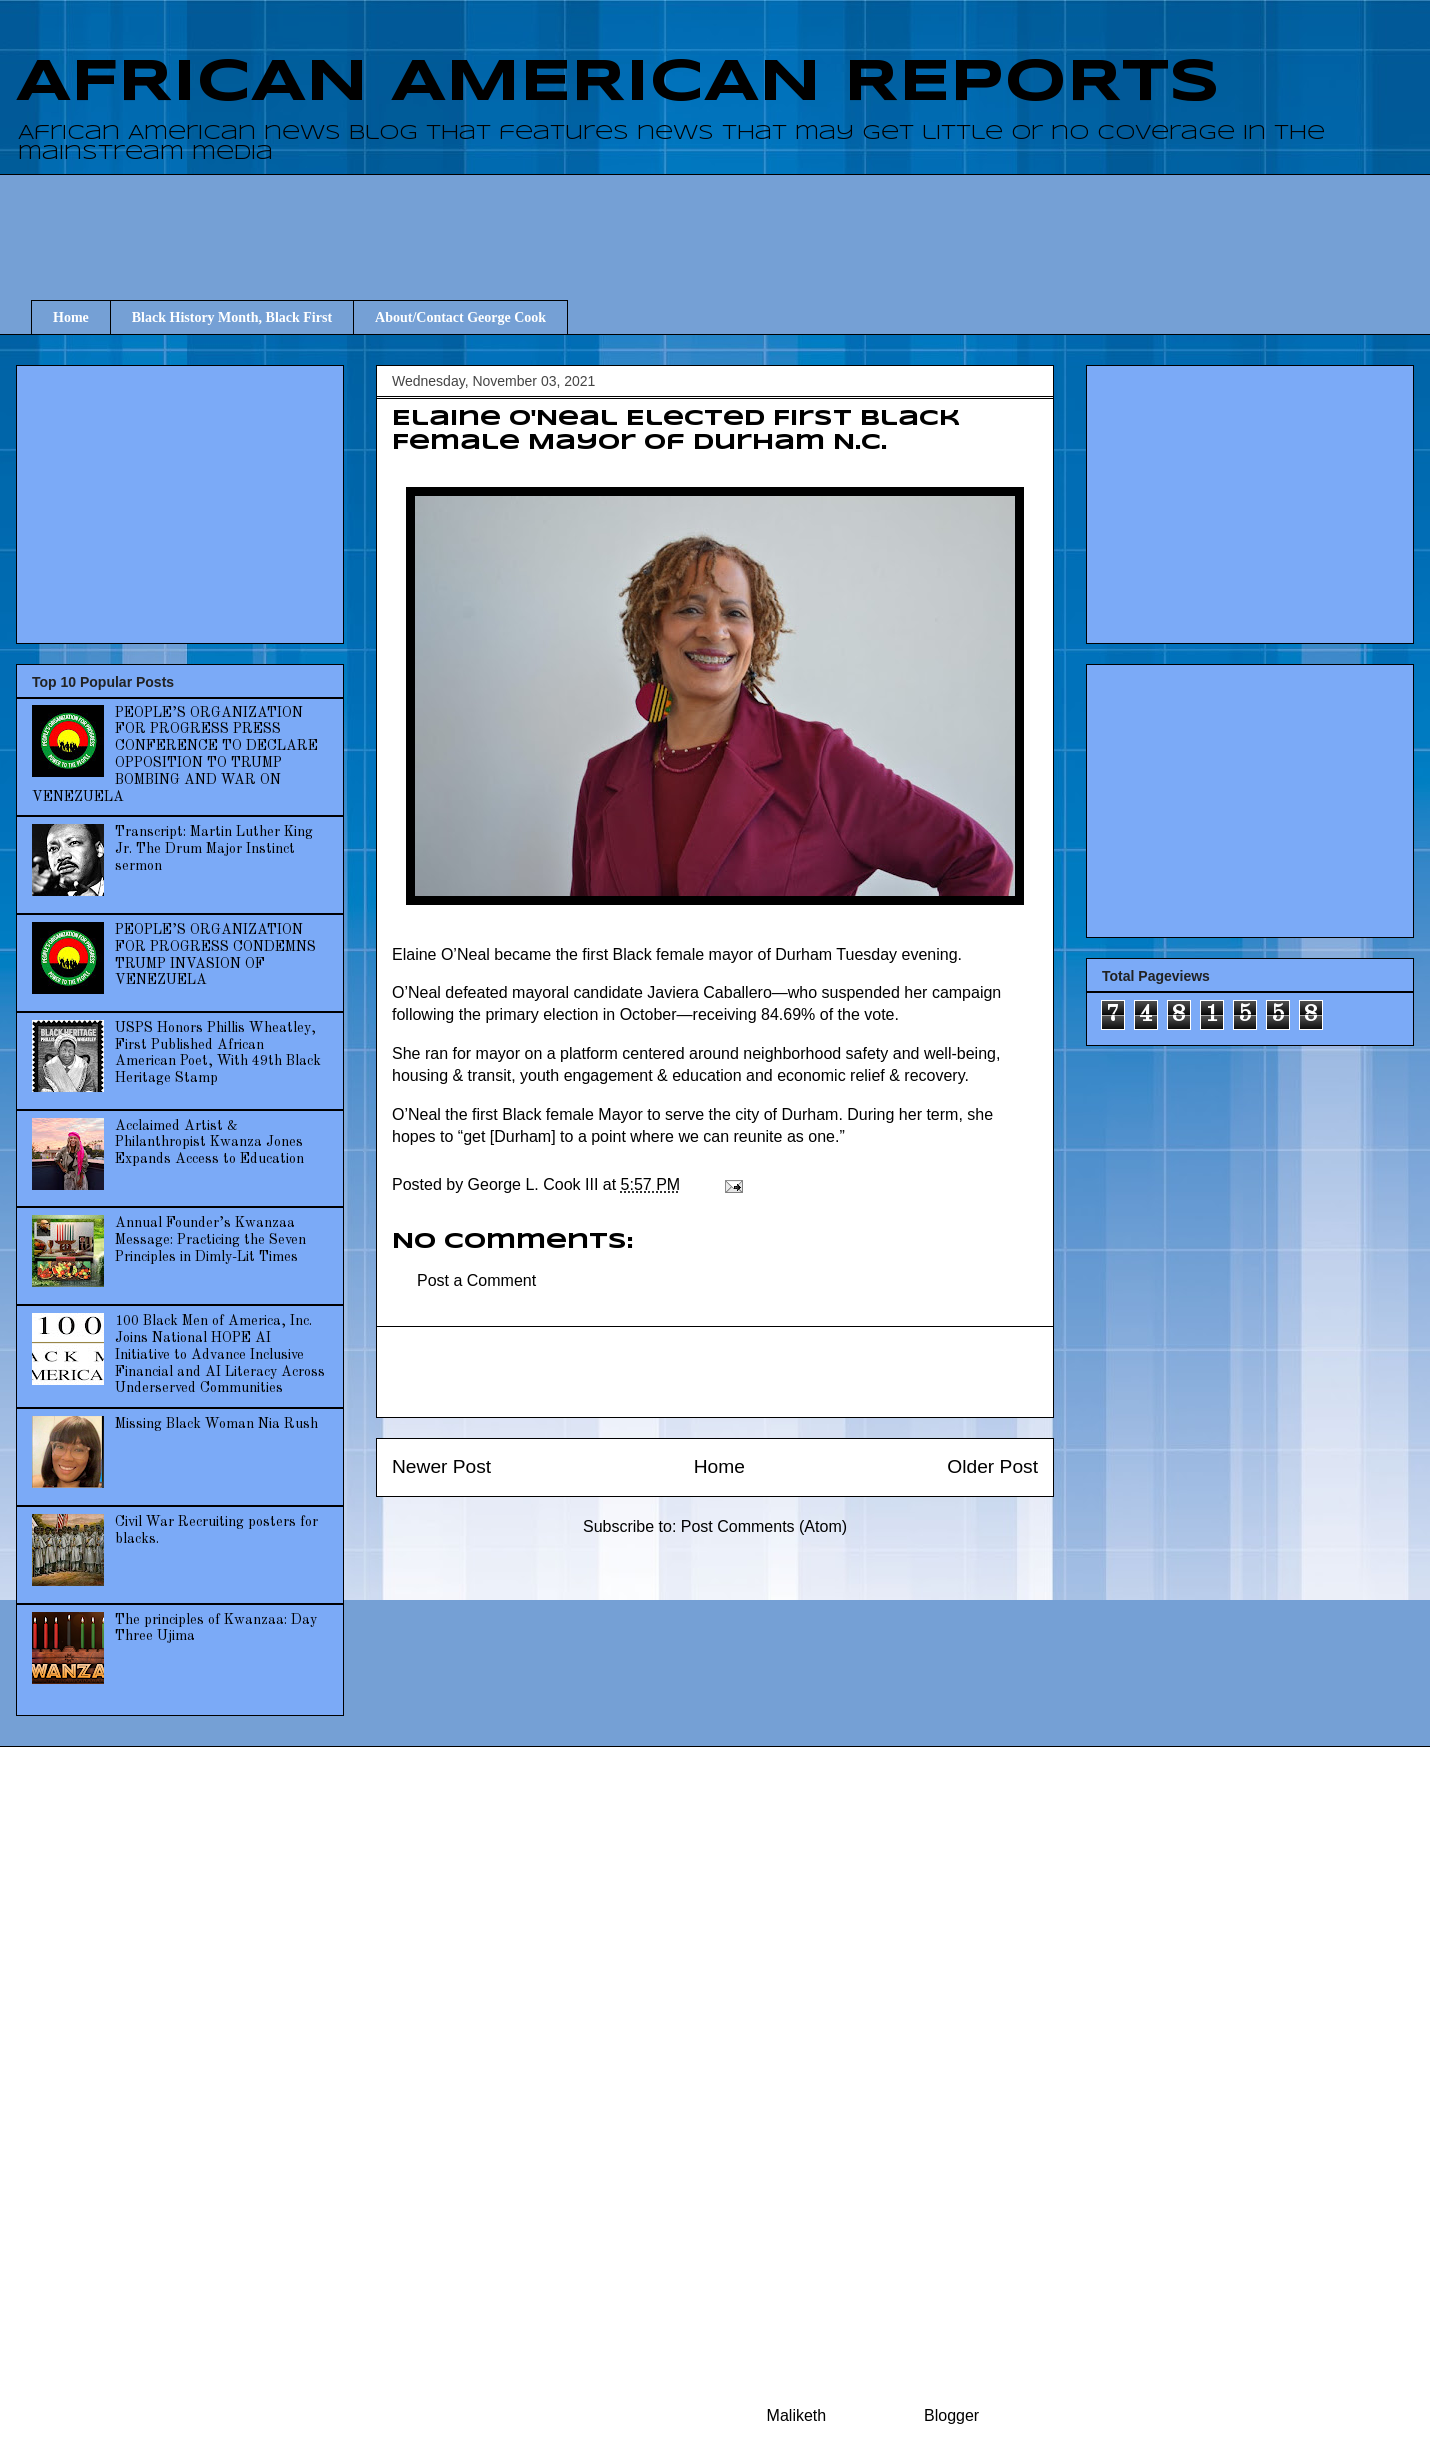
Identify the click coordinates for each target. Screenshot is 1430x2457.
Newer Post (441, 1466)
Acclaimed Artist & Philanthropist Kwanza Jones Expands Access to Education (209, 1143)
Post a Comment (476, 1280)
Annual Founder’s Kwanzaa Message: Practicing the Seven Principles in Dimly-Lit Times (210, 1240)
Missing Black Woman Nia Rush (216, 1424)
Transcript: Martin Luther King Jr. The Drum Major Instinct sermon (214, 849)
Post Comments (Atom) (764, 1526)
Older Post (992, 1466)
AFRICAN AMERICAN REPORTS (618, 83)
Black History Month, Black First (232, 317)
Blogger (951, 2415)
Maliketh (797, 2415)
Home (71, 317)
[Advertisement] (730, 219)
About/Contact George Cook (460, 317)
